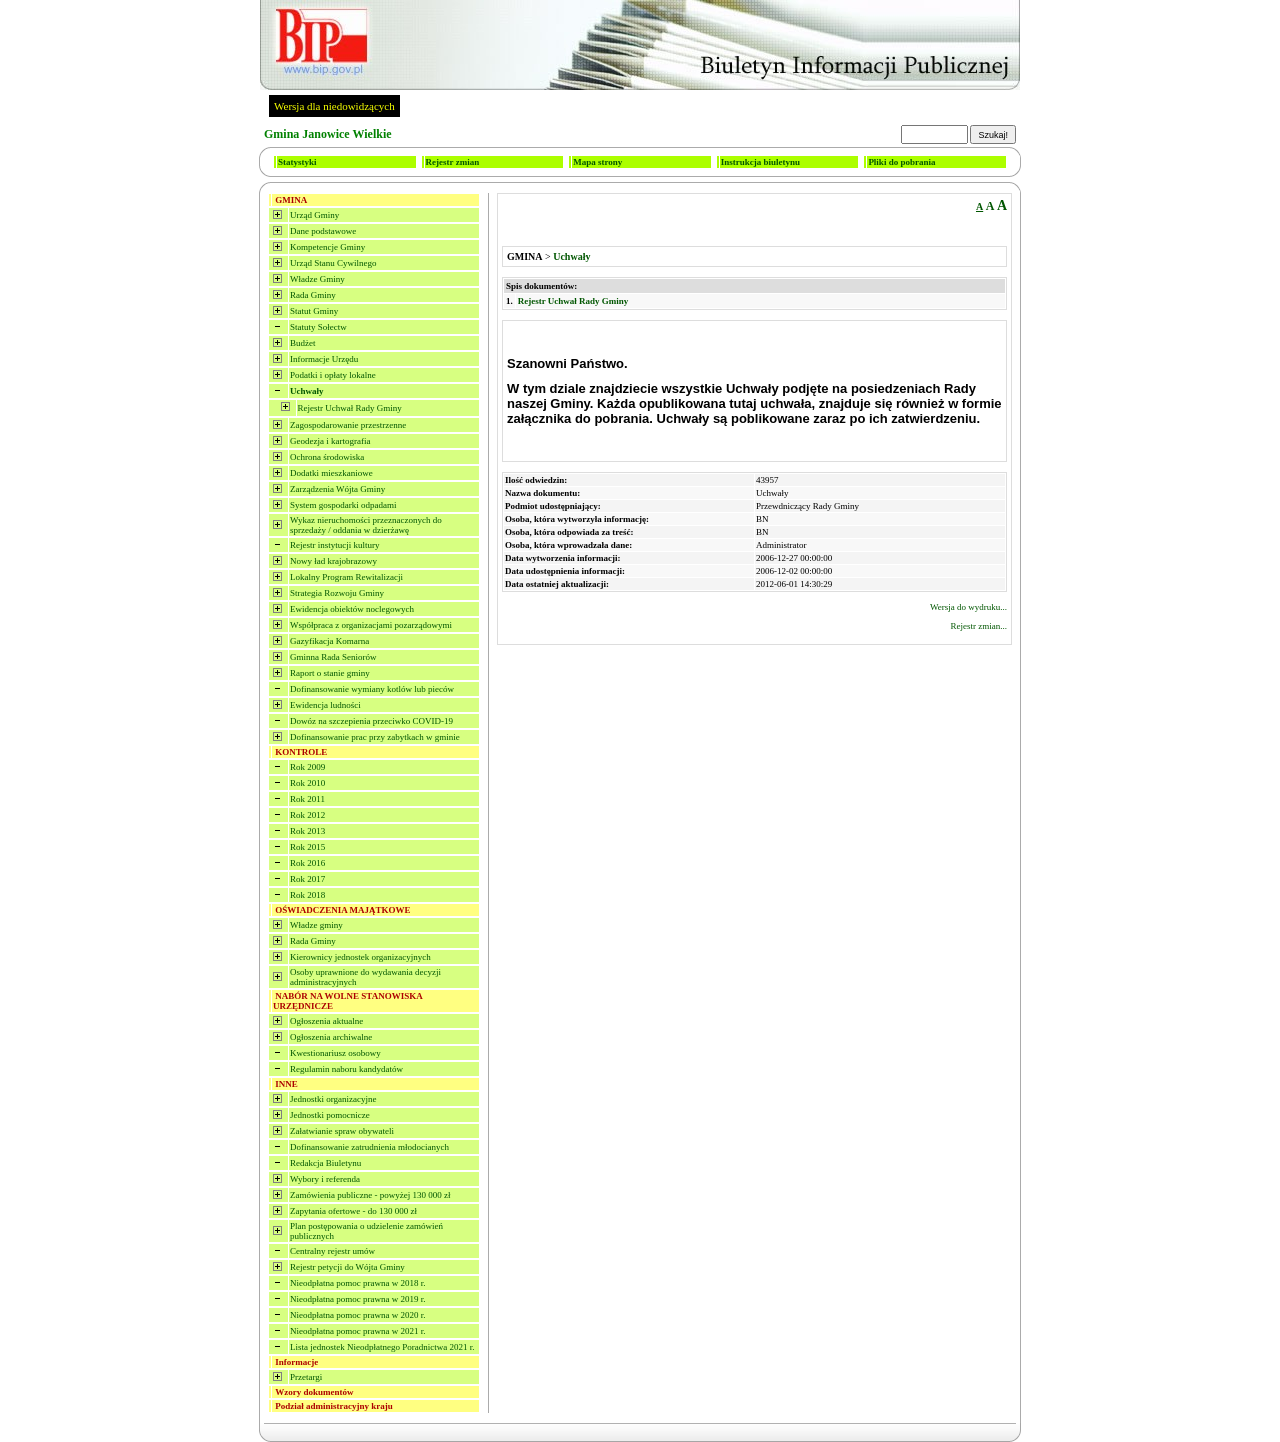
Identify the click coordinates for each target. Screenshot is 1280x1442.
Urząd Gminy (314, 215)
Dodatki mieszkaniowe (331, 473)
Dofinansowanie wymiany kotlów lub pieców (372, 689)
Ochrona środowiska (327, 457)
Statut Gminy (314, 311)
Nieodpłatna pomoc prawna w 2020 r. (357, 1315)
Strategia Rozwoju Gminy (337, 593)
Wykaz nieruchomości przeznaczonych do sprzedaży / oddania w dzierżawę (366, 525)
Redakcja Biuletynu (325, 1163)
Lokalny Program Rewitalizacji (346, 577)
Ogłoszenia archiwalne (331, 1037)
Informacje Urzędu (324, 359)
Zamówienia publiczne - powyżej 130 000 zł (370, 1195)
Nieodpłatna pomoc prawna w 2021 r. (357, 1331)
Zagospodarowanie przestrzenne (348, 425)
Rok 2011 (307, 799)
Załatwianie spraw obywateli (342, 1131)
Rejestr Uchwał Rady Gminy (350, 408)
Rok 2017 (307, 879)
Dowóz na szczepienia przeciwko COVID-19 (371, 721)
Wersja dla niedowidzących (334, 106)
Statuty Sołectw (318, 327)
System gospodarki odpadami (343, 505)
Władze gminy (316, 925)
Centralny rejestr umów (332, 1251)
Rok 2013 (307, 831)
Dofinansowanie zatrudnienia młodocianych (369, 1147)
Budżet (303, 343)
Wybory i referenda (325, 1179)
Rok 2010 (307, 783)
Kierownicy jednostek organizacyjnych (360, 957)
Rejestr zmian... (979, 626)
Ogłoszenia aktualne (326, 1021)
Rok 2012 (307, 815)
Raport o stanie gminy (330, 673)
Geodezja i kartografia (330, 441)
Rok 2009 (307, 767)
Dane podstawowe (323, 231)
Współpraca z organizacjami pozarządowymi (371, 625)
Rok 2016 (307, 863)
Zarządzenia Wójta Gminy (337, 489)
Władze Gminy (317, 279)
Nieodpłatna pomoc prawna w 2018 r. (357, 1283)
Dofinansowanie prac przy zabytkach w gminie (375, 737)
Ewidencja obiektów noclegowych (352, 609)
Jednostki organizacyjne (333, 1099)
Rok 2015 (307, 847)
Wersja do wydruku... (968, 607)
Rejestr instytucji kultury (335, 545)
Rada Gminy (313, 295)
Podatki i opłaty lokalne (333, 375)
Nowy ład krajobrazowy (333, 561)
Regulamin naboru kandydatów (346, 1069)
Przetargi (306, 1377)
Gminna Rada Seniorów (333, 657)
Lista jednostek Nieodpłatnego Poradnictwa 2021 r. (382, 1347)
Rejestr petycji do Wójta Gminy (347, 1267)
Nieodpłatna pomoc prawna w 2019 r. (357, 1299)
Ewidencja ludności (325, 705)
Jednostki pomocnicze (330, 1115)
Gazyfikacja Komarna (329, 641)
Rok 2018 (307, 895)
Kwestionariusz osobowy (335, 1053)
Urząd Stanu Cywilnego (333, 263)
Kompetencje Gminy (327, 247)
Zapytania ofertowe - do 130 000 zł (353, 1211)
